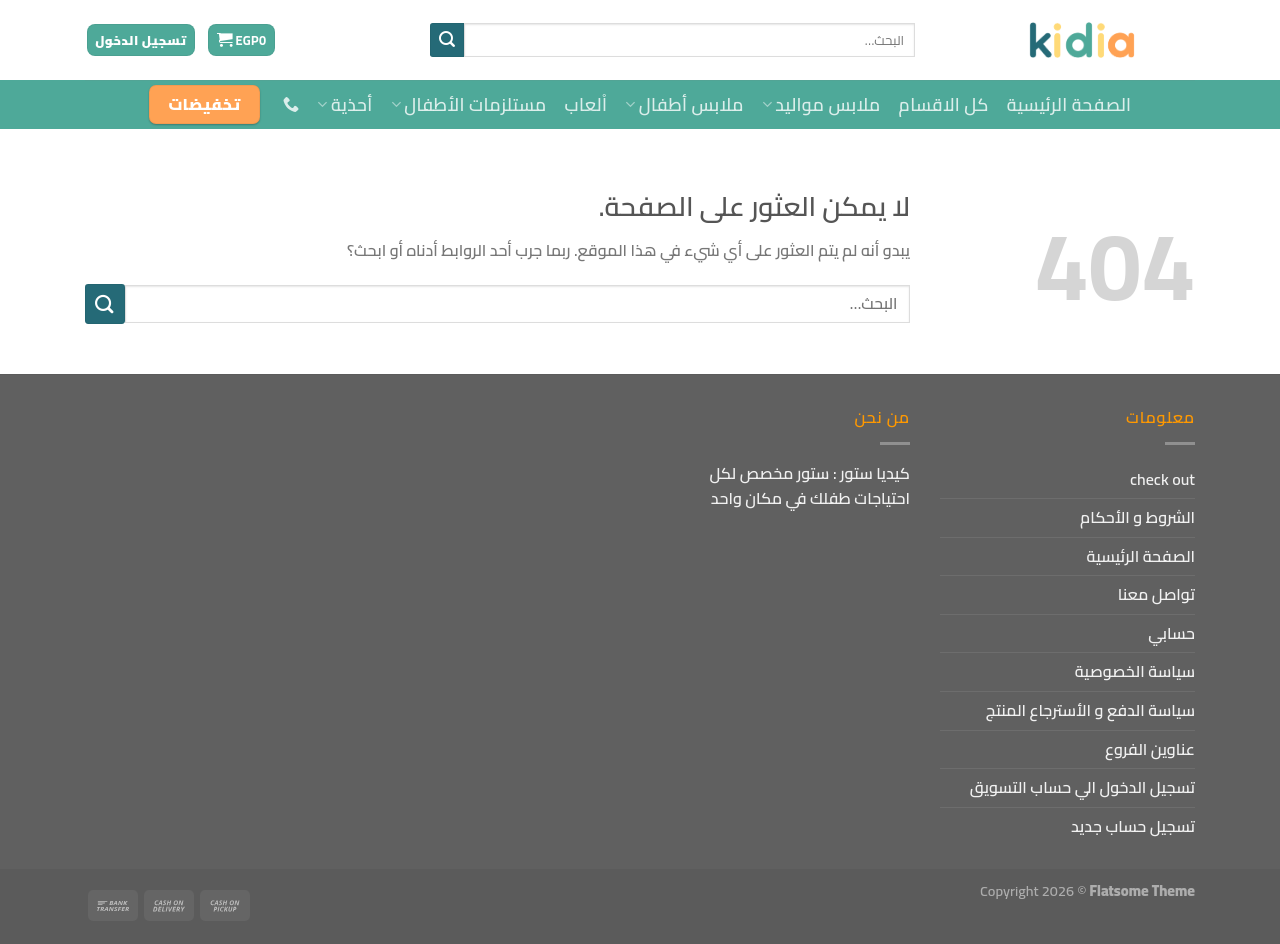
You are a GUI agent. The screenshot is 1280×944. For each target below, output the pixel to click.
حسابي (1171, 633)
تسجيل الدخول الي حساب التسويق (1082, 787)
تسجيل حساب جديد (1133, 826)
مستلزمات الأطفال (469, 104)
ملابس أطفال (684, 104)
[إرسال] (447, 40)
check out (1162, 479)
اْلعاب (586, 104)
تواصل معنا (1156, 594)
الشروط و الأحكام (1137, 517)
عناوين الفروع (1150, 749)
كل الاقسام (944, 104)
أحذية (344, 104)
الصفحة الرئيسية (1069, 104)
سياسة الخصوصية (1135, 671)
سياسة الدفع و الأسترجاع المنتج (1090, 710)
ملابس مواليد (821, 104)
